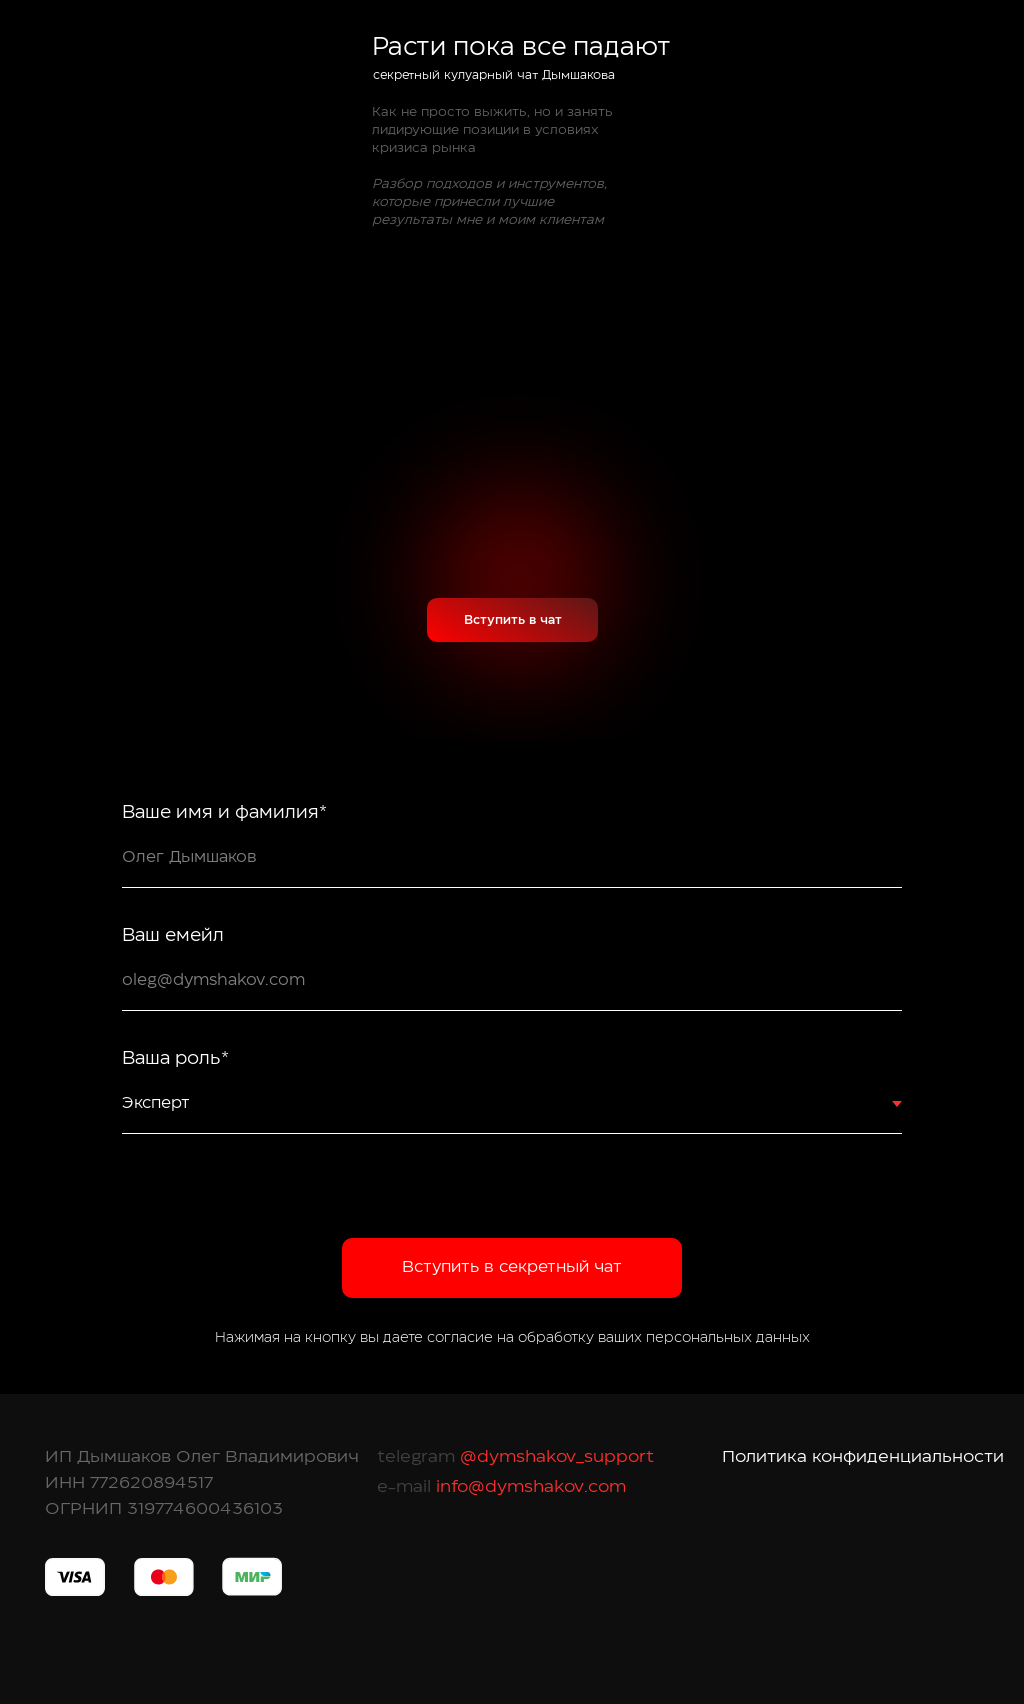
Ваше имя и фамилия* (224, 813)
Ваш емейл (173, 936)
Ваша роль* (175, 1059)
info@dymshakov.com (528, 1486)
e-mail (404, 1486)
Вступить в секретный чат (512, 1267)
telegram (416, 1456)
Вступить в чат (513, 620)
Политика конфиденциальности (863, 1456)
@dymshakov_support (554, 1456)
